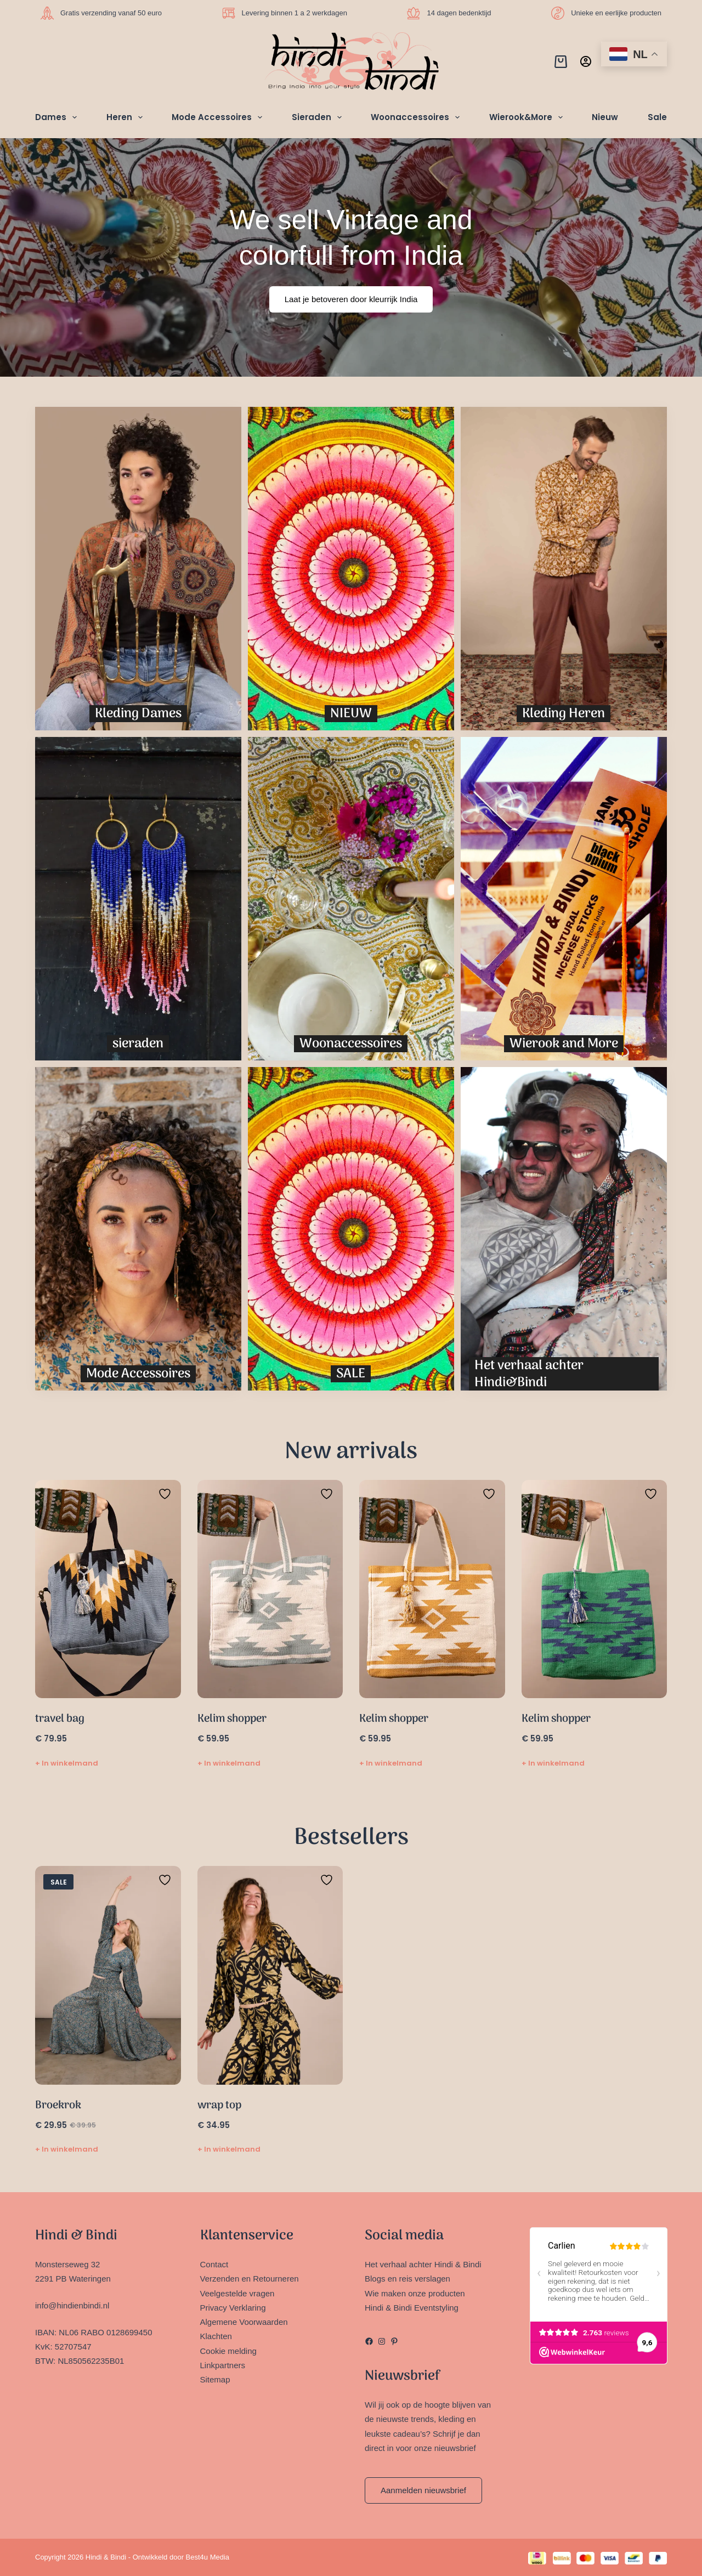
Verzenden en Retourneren (249, 2278)
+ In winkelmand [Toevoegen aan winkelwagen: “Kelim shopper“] (229, 1763)
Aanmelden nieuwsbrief (423, 2490)
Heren (126, 117)
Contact (214, 2264)
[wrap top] (270, 1975)
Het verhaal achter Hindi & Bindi (423, 2264)
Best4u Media (208, 2557)
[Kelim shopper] (270, 1589)
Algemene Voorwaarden (244, 2322)
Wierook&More (528, 117)
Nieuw (605, 117)
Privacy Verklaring (233, 2307)
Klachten (216, 2336)
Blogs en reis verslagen (407, 2278)
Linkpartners (223, 2365)
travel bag (59, 1719)
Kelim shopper (232, 1719)
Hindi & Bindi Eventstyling (411, 2307)
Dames (58, 117)
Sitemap (215, 2379)
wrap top (219, 2105)
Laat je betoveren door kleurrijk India (351, 299)
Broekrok (58, 2105)
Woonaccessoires (417, 117)
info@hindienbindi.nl (72, 2305)
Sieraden (319, 117)
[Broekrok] (108, 1975)
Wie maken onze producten (415, 2293)
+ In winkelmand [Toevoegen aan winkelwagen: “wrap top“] (229, 2149)
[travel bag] (108, 1589)
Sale (657, 117)
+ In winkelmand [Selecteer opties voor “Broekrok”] (66, 2149)
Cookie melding (228, 2351)
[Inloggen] (585, 61)
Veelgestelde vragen (237, 2293)
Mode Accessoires (219, 117)
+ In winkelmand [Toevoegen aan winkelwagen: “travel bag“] (66, 1763)
